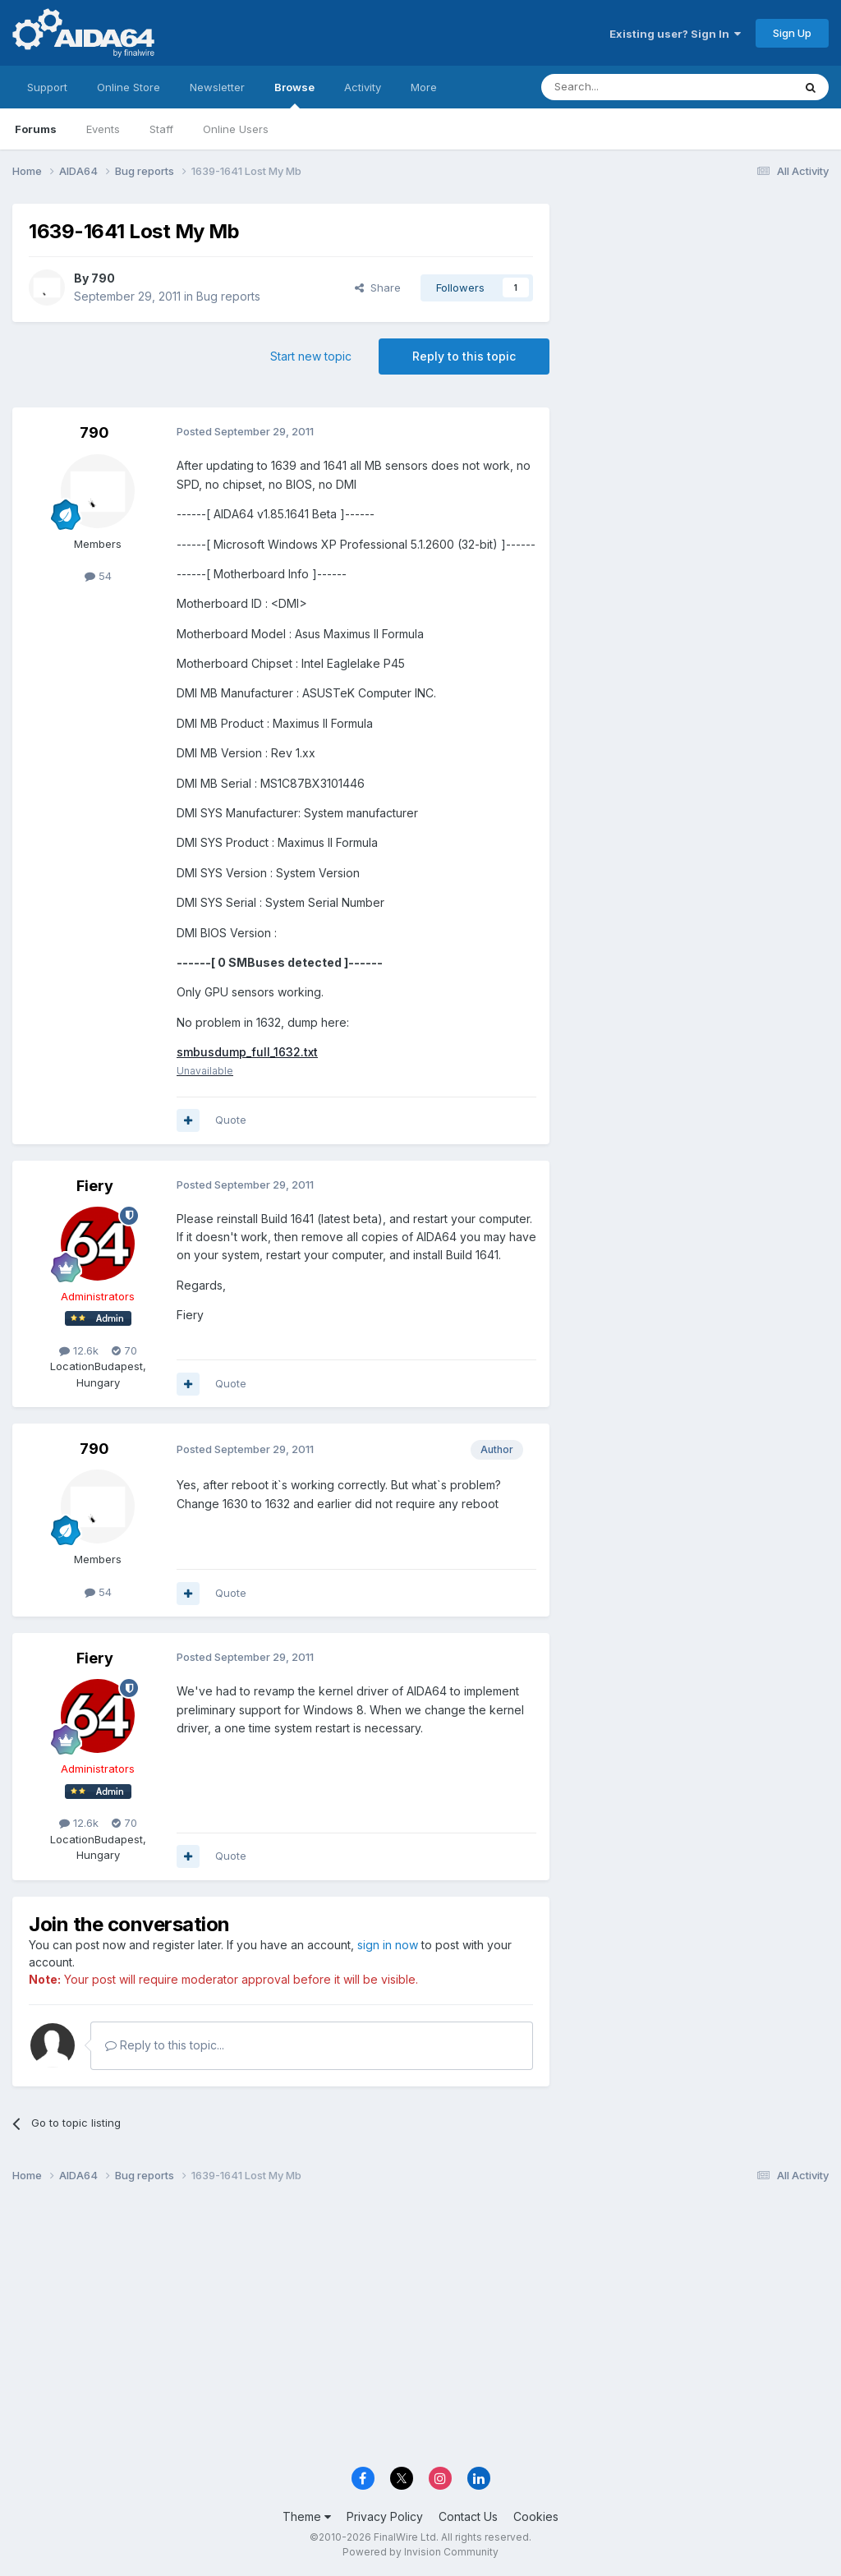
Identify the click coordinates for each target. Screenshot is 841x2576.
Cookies (535, 2516)
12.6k (79, 1350)
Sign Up (792, 32)
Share (378, 287)
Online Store (128, 87)
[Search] (625, 87)
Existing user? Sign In (675, 33)
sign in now (387, 1946)
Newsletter (217, 87)
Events (103, 129)
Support (47, 87)
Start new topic (311, 356)
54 (98, 575)
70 (124, 1350)
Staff (161, 129)
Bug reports (228, 296)
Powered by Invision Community (420, 2552)
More (424, 87)
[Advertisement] (697, 313)
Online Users (236, 129)
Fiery (94, 1185)
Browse (294, 94)
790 (103, 278)
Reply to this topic (464, 356)
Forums (36, 129)
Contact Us (468, 2516)
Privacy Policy (385, 2516)
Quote (230, 1119)
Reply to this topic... (164, 2046)
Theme (307, 2516)
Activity (362, 87)
